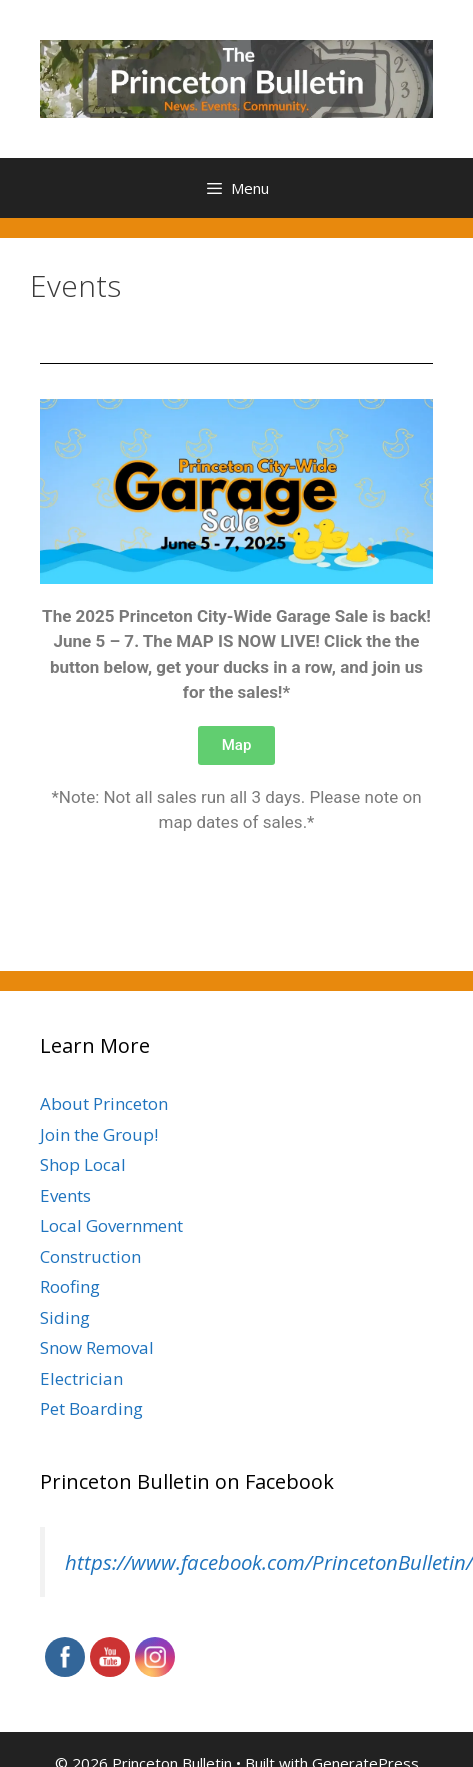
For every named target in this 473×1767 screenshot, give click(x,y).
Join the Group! (99, 1134)
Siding (65, 1317)
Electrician (81, 1378)
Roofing (70, 1286)
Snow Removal (97, 1347)
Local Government (111, 1225)
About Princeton (104, 1103)
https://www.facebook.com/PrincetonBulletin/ (269, 1562)
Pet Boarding (91, 1408)
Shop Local (83, 1164)
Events (65, 1195)
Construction (90, 1256)
